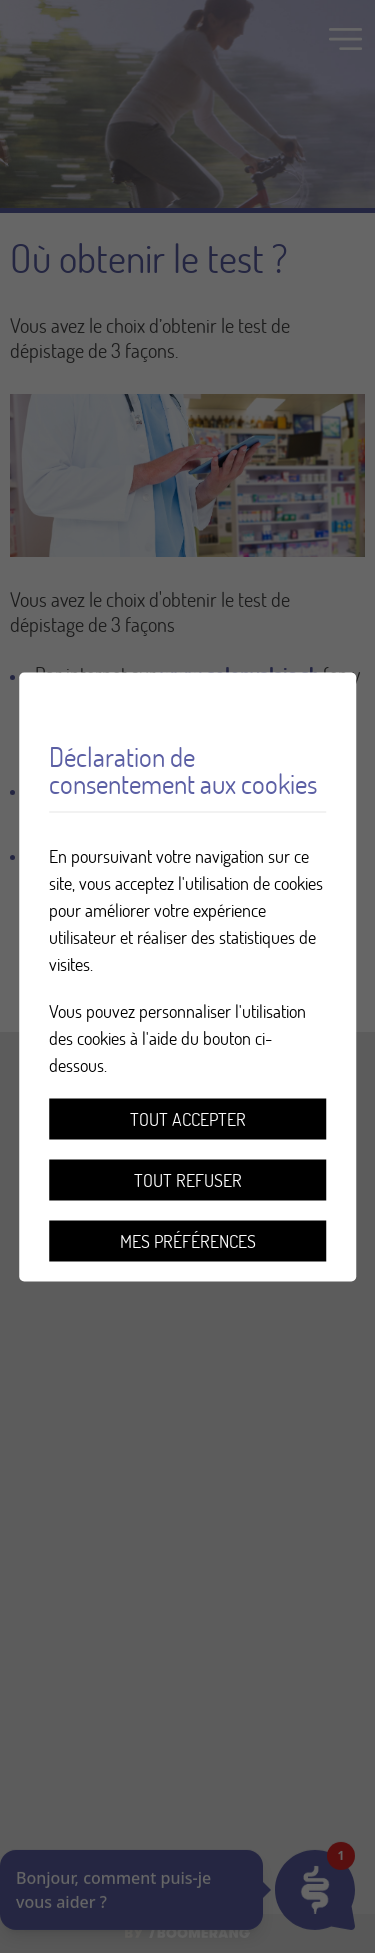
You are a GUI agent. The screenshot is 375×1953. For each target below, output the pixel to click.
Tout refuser (188, 1179)
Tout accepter (188, 1118)
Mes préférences (188, 1240)
